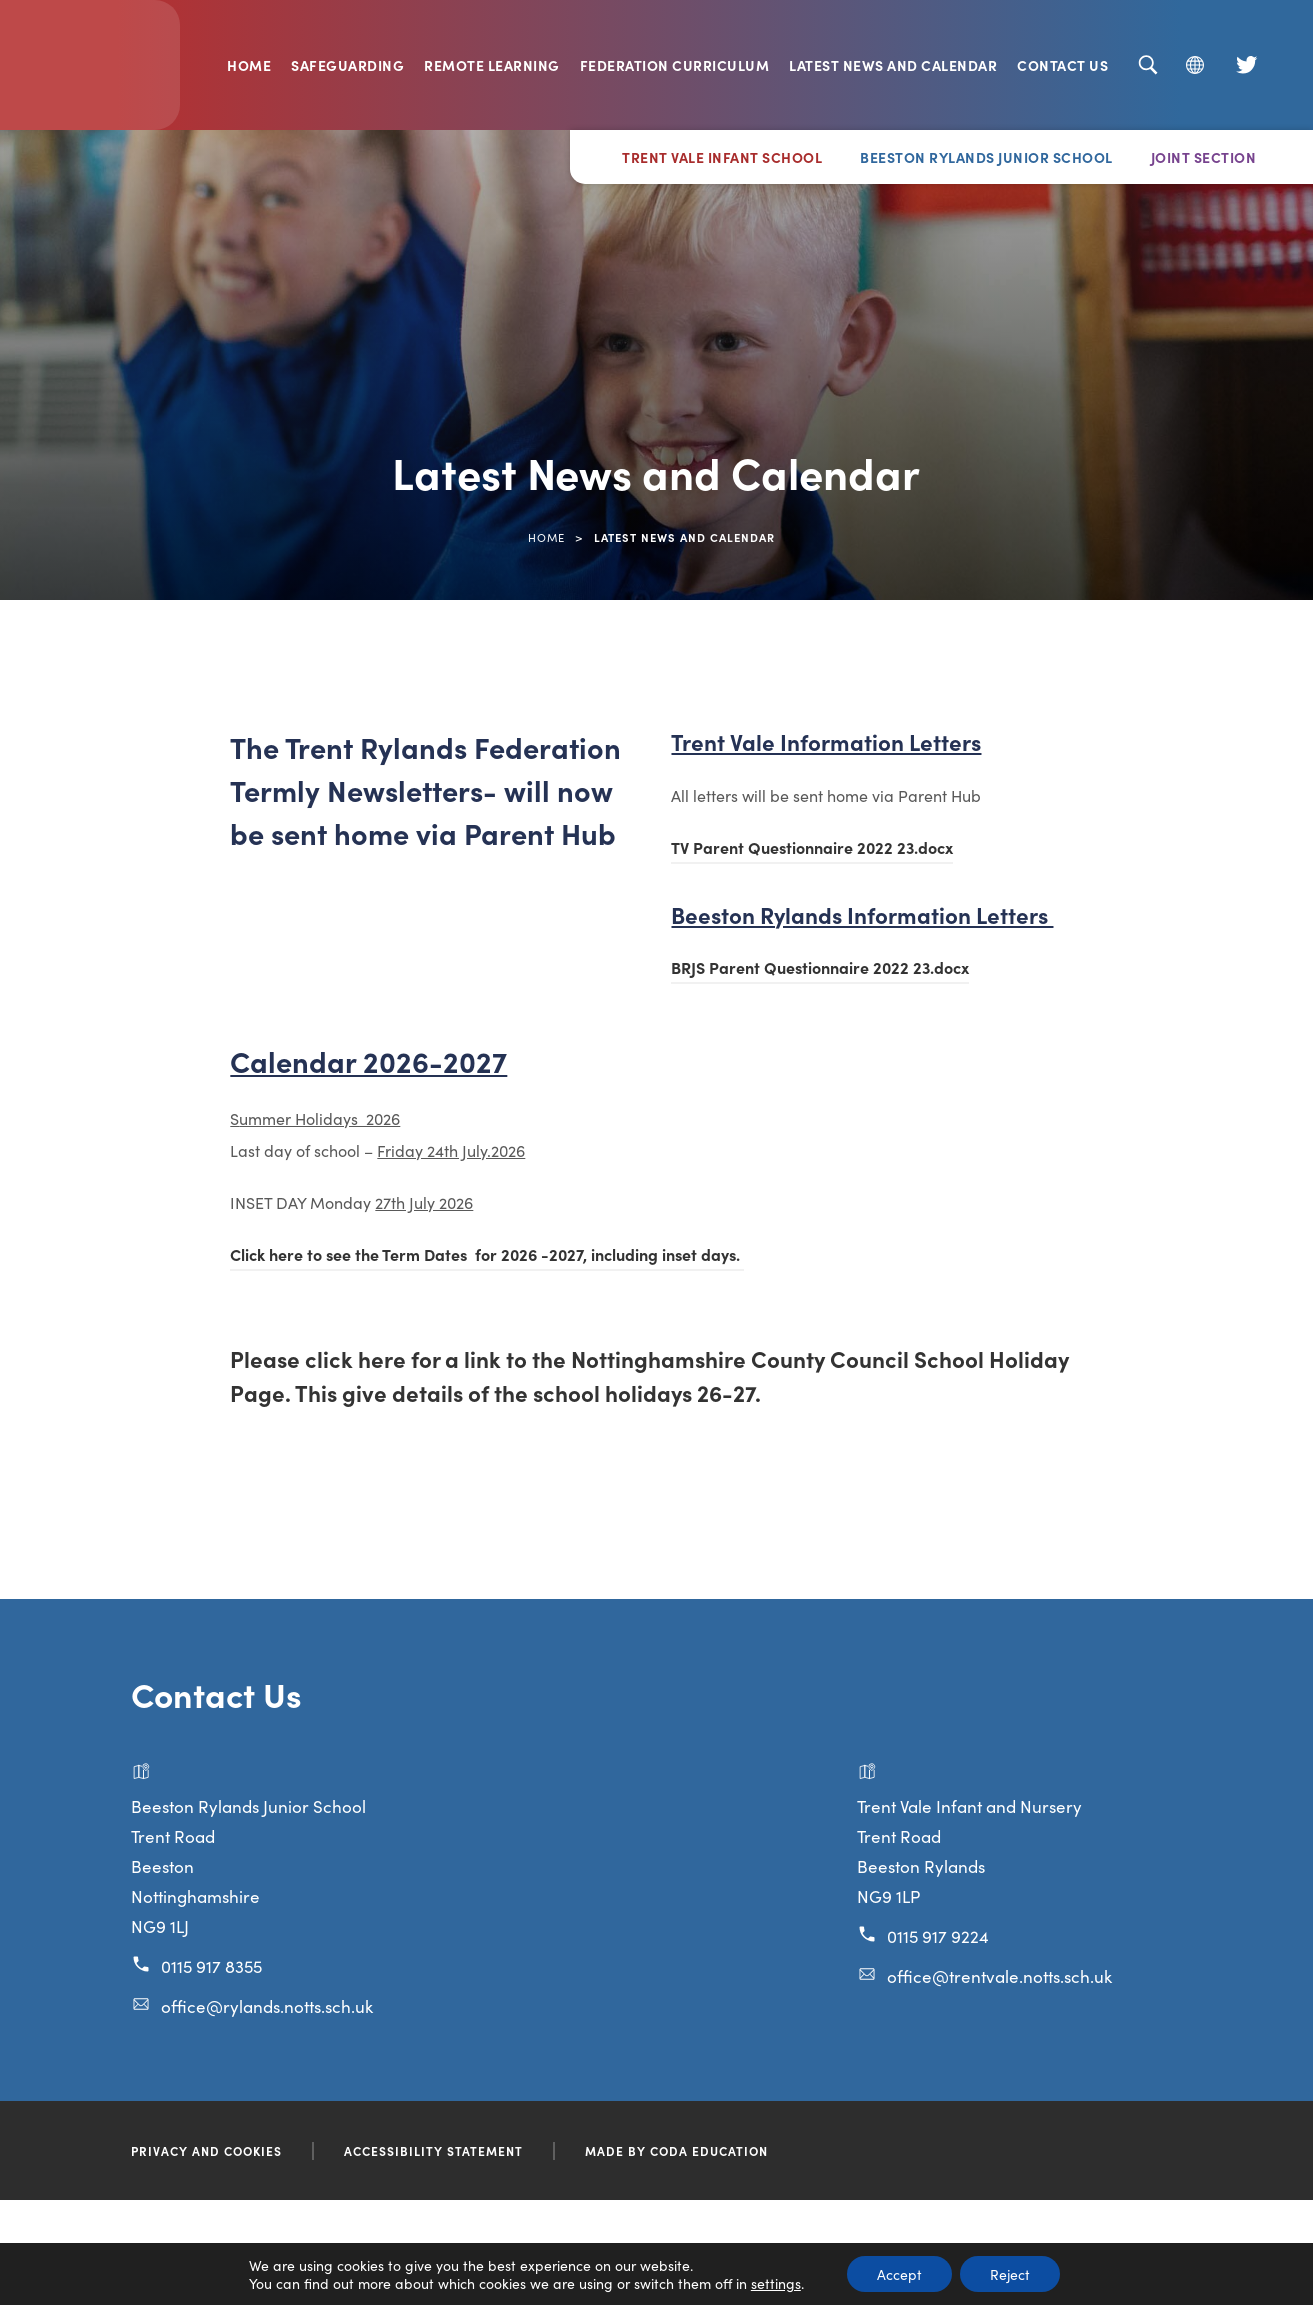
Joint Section (1204, 157)
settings (776, 2283)
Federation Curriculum (675, 65)
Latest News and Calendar (893, 65)
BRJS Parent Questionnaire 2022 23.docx (820, 970)
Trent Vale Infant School (722, 157)
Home (249, 65)
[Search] (1147, 65)
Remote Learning (492, 65)
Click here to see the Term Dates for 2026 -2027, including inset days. (487, 1257)
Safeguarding (347, 65)
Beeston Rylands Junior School (986, 157)
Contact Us (1062, 65)
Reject (1010, 2274)
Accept (899, 2274)
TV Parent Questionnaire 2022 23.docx (812, 850)
